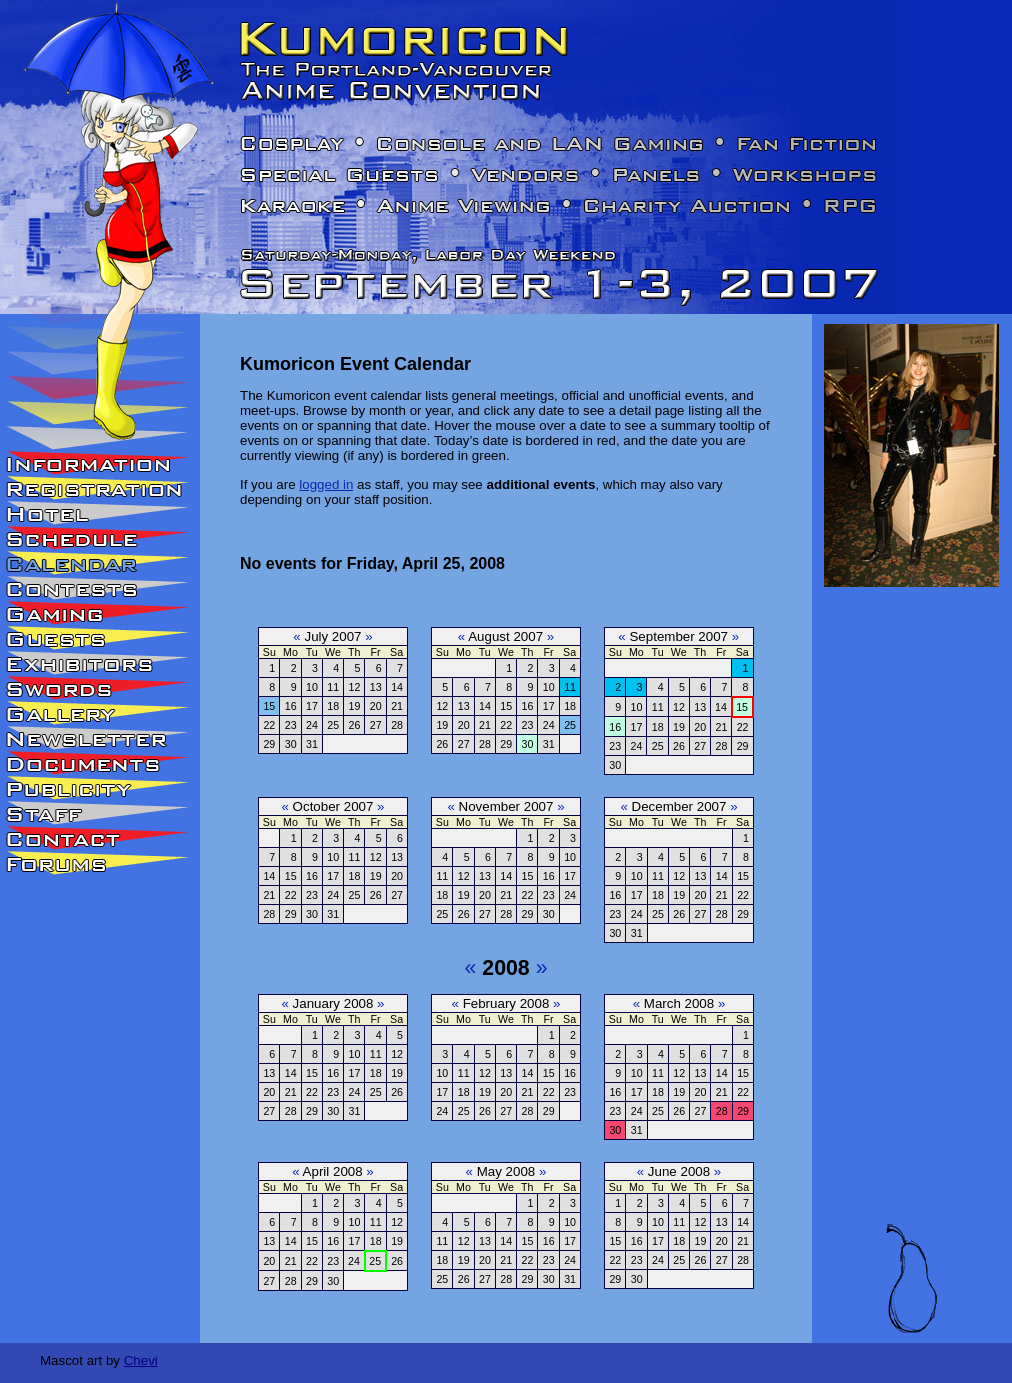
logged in (326, 484)
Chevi (141, 1360)
